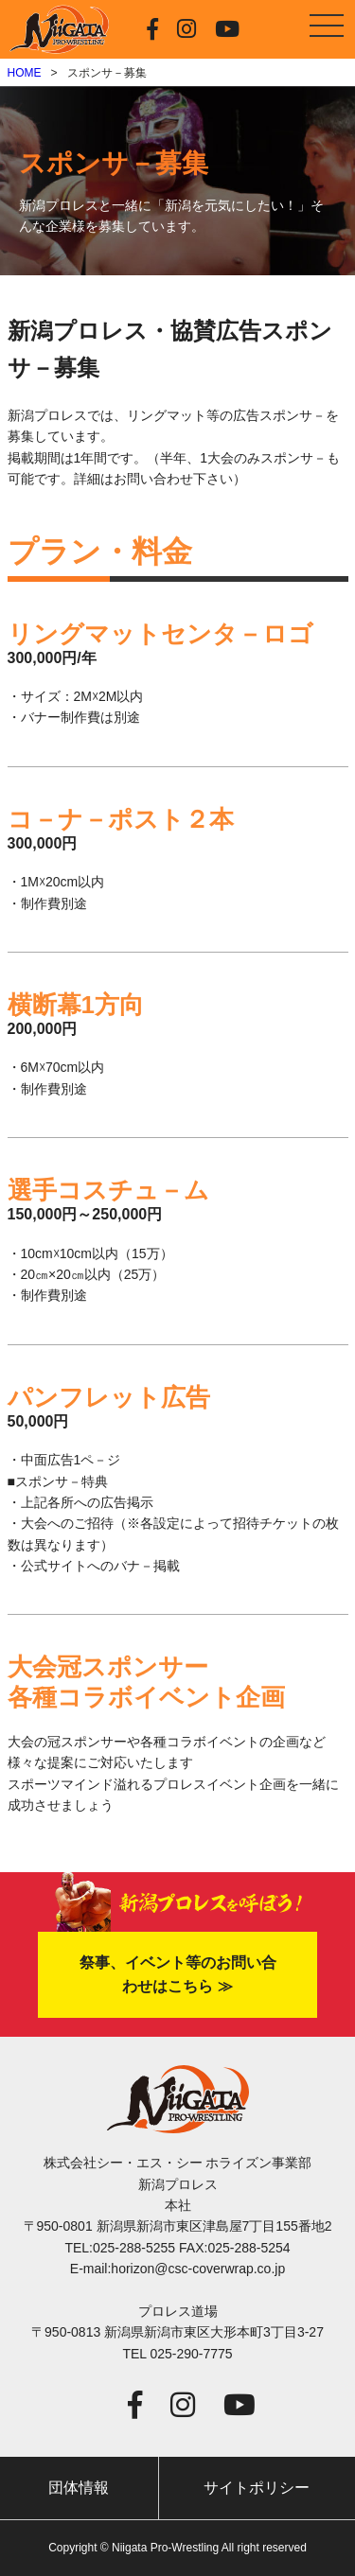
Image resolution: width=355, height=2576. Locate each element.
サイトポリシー (257, 2488)
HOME (25, 72)
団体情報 (78, 2488)
